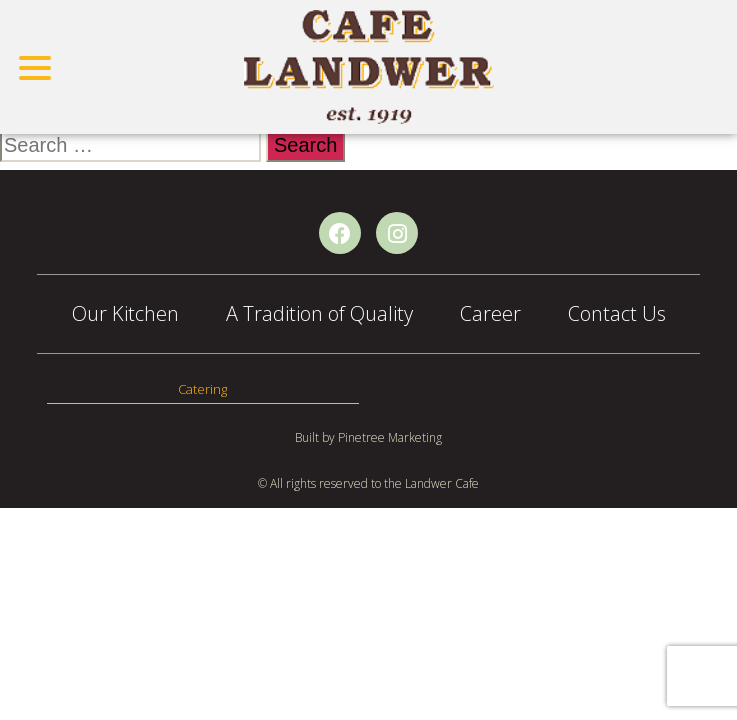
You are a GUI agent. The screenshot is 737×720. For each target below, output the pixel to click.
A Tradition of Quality (319, 313)
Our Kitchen (125, 313)
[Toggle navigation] (36, 67)
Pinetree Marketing (390, 437)
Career (490, 313)
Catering (202, 389)
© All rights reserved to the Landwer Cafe (368, 483)
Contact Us (617, 313)
